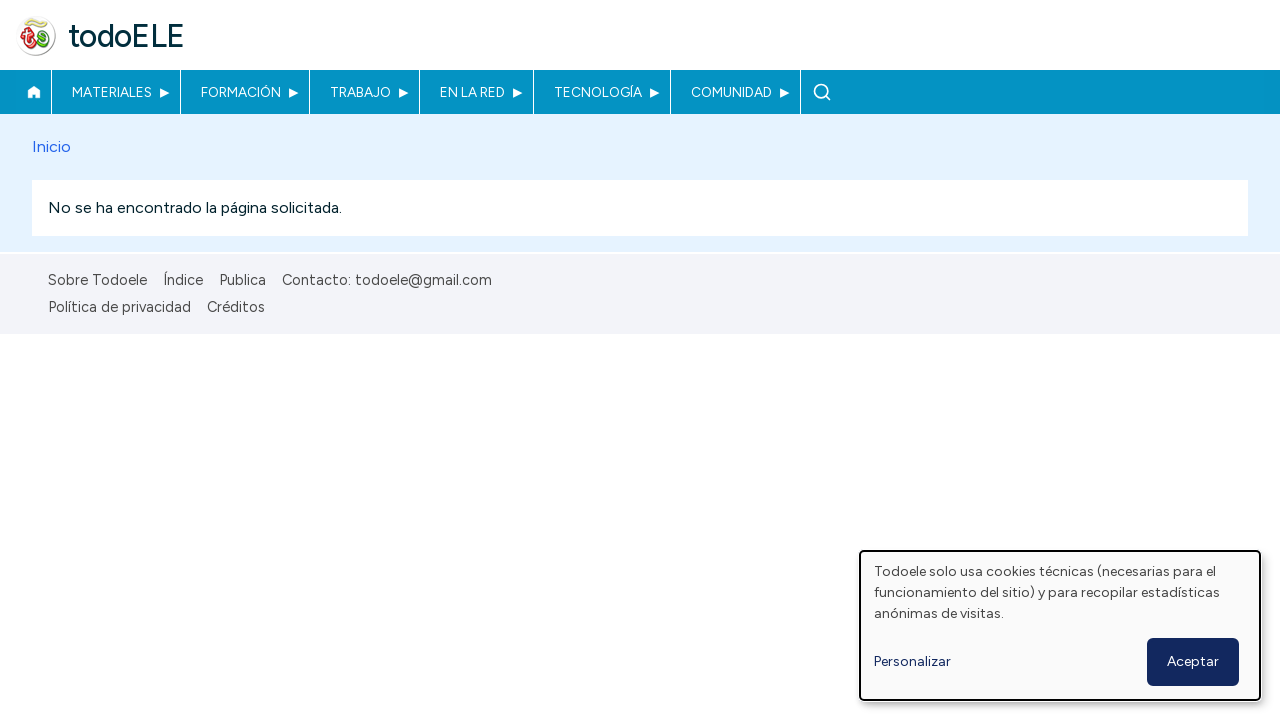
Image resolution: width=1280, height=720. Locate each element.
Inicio (33, 92)
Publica (242, 280)
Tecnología (598, 92)
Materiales (112, 92)
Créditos (236, 307)
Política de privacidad (119, 307)
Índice (183, 280)
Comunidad (731, 92)
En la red (472, 92)
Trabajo (360, 92)
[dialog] (1060, 625)
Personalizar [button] (912, 661)
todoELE (126, 36)
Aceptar (1193, 661)
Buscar (821, 92)
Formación (241, 92)
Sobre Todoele (97, 280)
